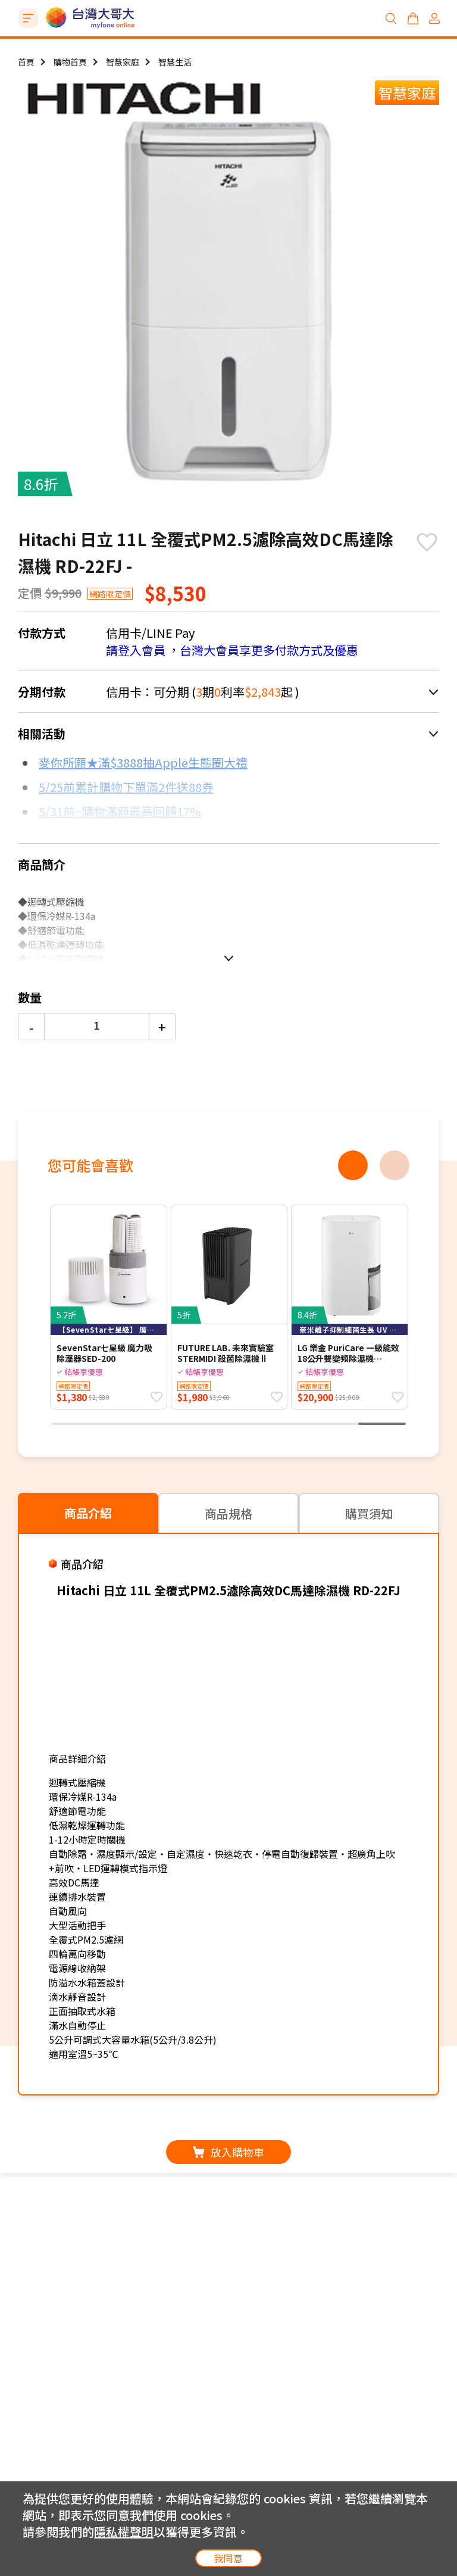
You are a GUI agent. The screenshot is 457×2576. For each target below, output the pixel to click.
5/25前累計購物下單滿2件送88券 (126, 787)
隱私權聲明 (124, 2531)
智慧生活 (175, 62)
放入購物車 (228, 2152)
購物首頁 (70, 62)
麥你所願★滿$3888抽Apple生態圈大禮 (143, 762)
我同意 (228, 2558)
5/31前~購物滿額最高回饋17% (120, 811)
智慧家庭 (122, 62)
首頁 (26, 62)
